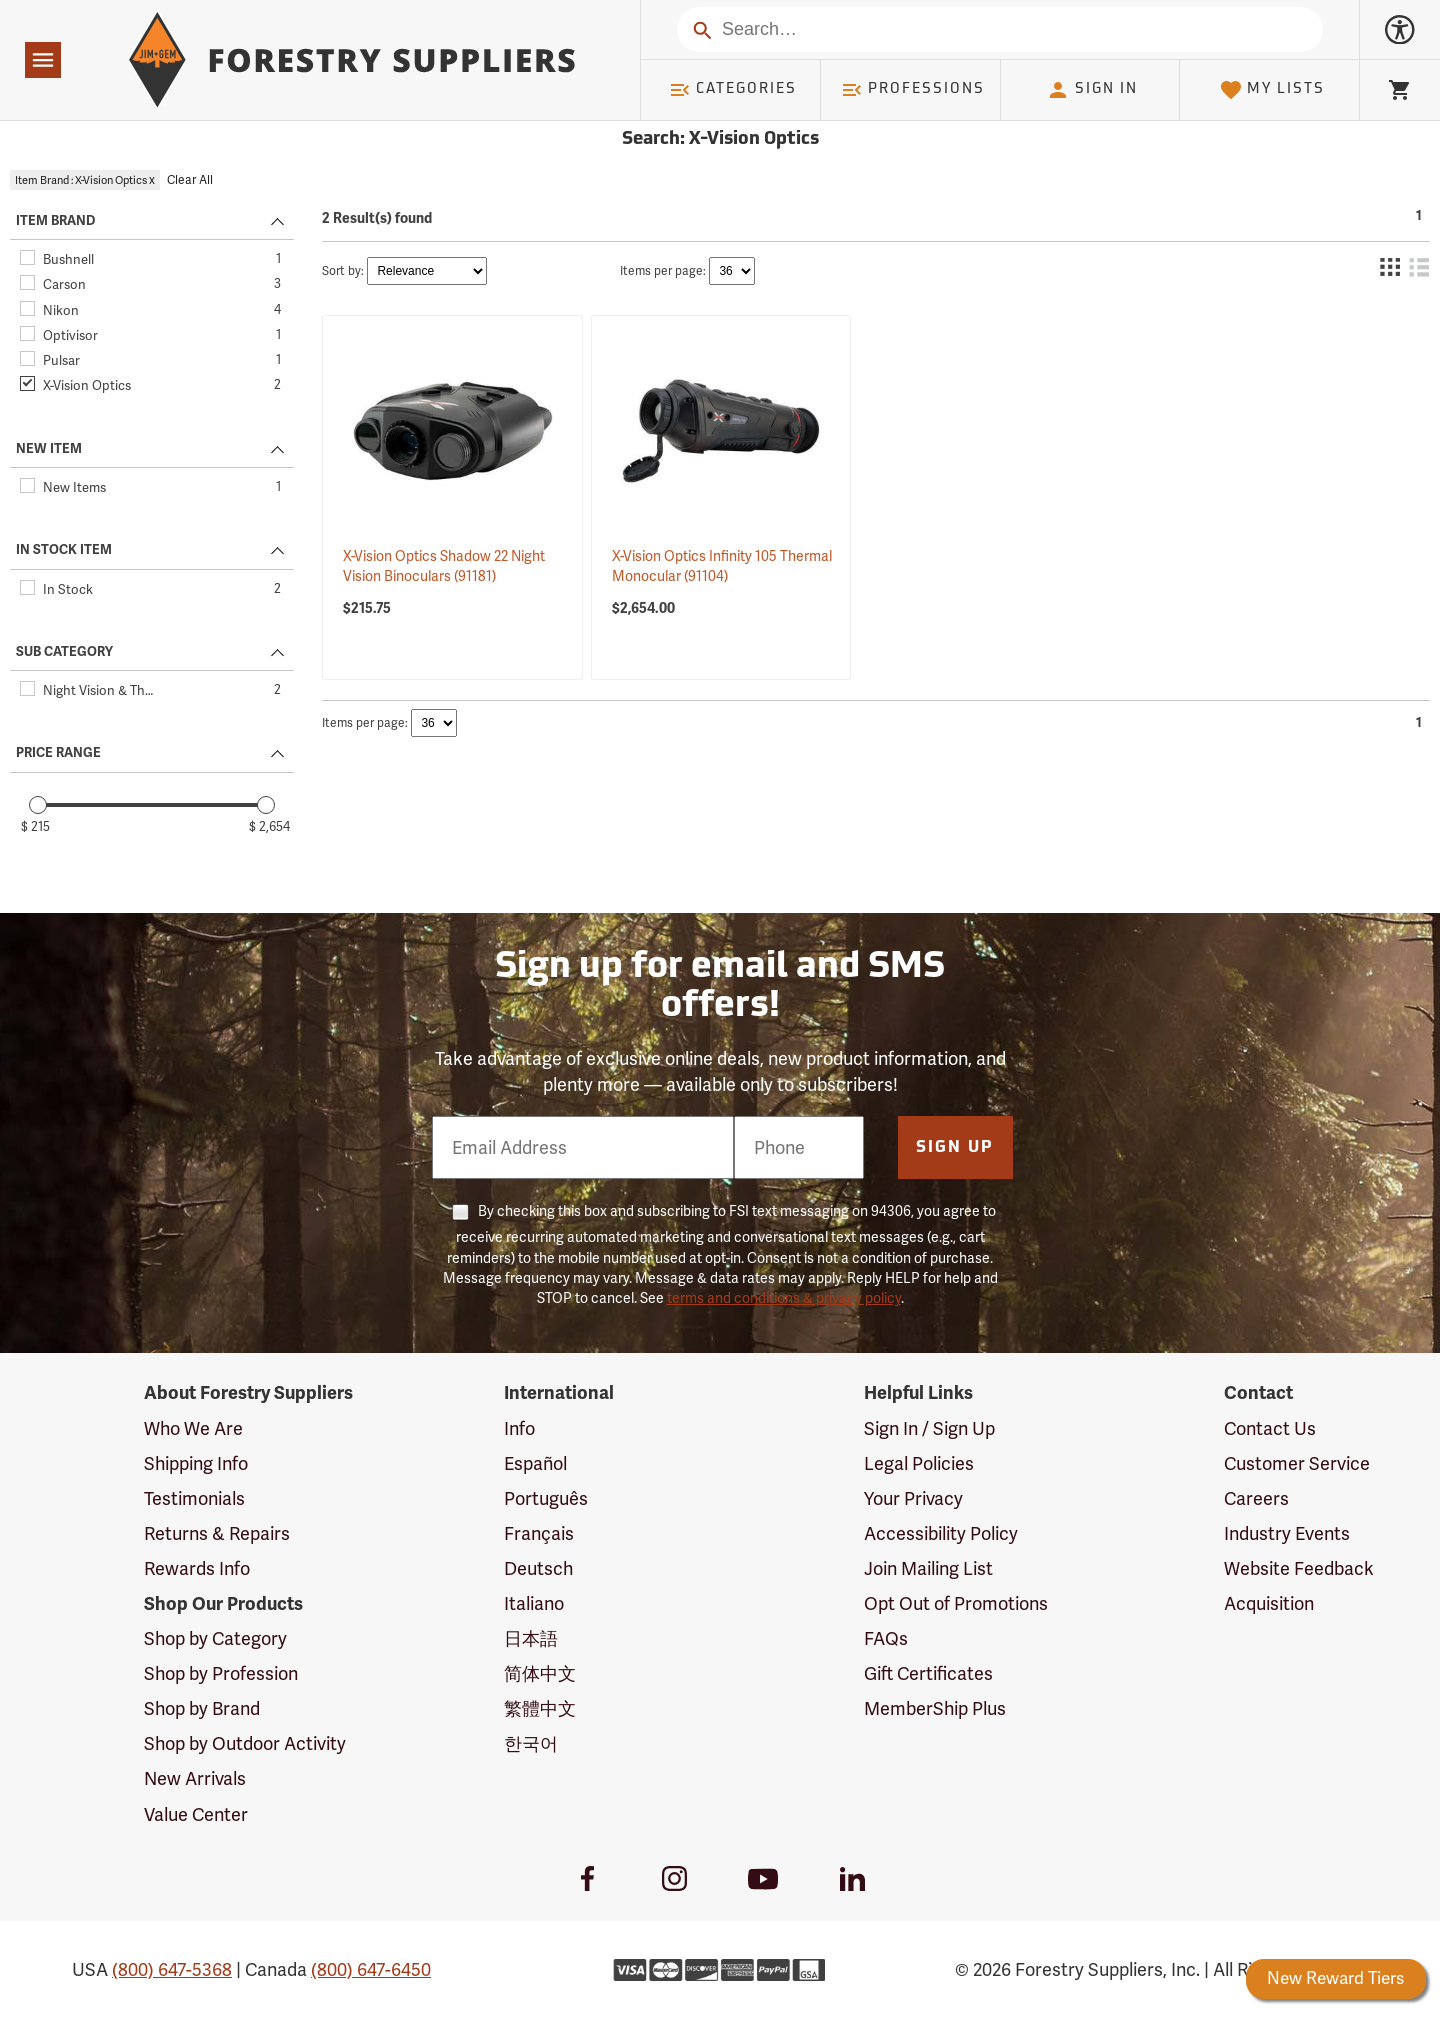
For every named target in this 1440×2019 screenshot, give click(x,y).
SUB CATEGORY (64, 652)
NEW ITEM (49, 449)
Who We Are (193, 1428)
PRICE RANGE (58, 753)
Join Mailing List (928, 1568)
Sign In (1092, 90)
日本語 (531, 1638)
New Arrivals (195, 1778)
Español (535, 1463)
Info (519, 1428)
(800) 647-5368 (172, 1969)
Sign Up (955, 1148)
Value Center (196, 1814)
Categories (733, 90)
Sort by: (343, 271)
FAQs (886, 1638)
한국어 (531, 1743)
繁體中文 (540, 1708)
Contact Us (1270, 1428)
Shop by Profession (221, 1673)
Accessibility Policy (941, 1533)
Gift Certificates (928, 1673)
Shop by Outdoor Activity (245, 1743)
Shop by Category (215, 1638)
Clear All (190, 180)
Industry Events (1287, 1533)
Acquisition (1269, 1603)
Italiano (534, 1603)
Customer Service (1297, 1463)
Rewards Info (197, 1568)
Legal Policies (919, 1463)
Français (539, 1533)
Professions (913, 90)
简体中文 (540, 1673)
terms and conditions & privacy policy (784, 1298)
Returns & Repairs (217, 1533)
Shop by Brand (202, 1708)
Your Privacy (913, 1498)
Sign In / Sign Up (929, 1428)
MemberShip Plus (935, 1708)
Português (546, 1498)
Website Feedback (1299, 1568)
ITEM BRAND (55, 221)
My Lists (1272, 90)
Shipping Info (196, 1463)
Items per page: (663, 271)
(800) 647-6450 (371, 1969)
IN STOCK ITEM (64, 550)
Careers (1256, 1498)
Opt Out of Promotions (956, 1603)
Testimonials (194, 1498)
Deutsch (538, 1568)
